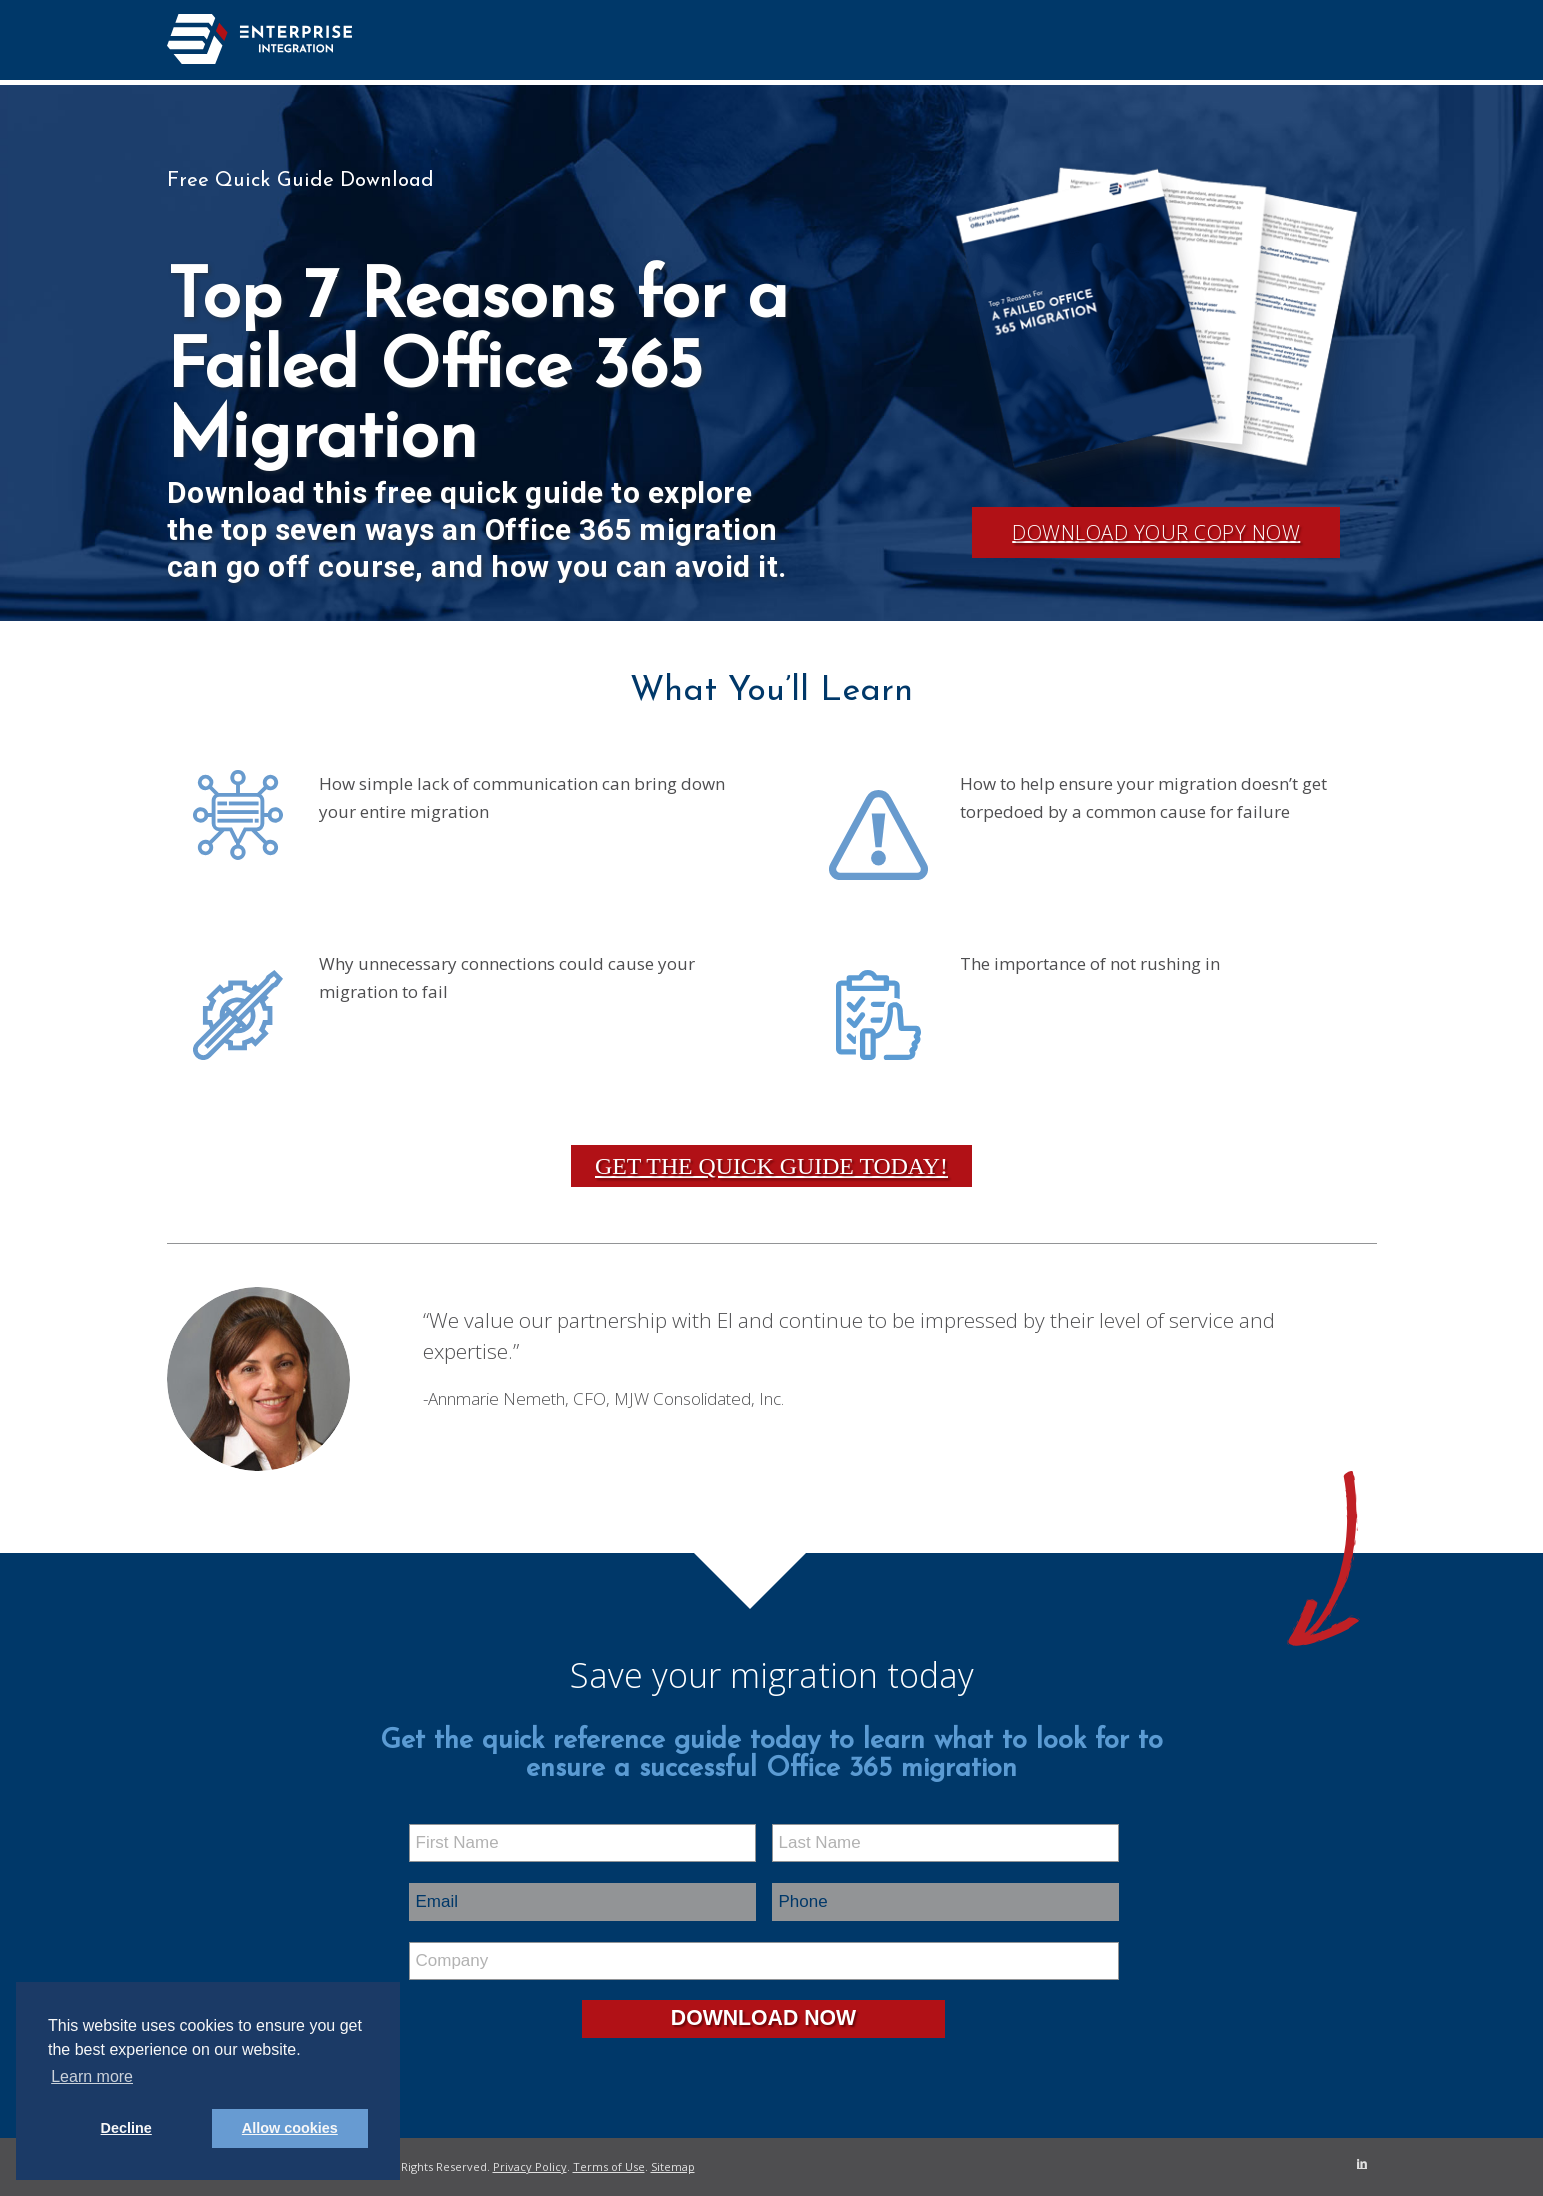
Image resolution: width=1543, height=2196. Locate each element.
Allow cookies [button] (290, 2128)
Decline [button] (126, 2128)
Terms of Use (609, 2166)
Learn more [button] (92, 2076)
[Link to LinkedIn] (1362, 2163)
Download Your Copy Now (1156, 532)
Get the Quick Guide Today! (771, 1166)
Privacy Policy (530, 2166)
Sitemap (673, 2166)
